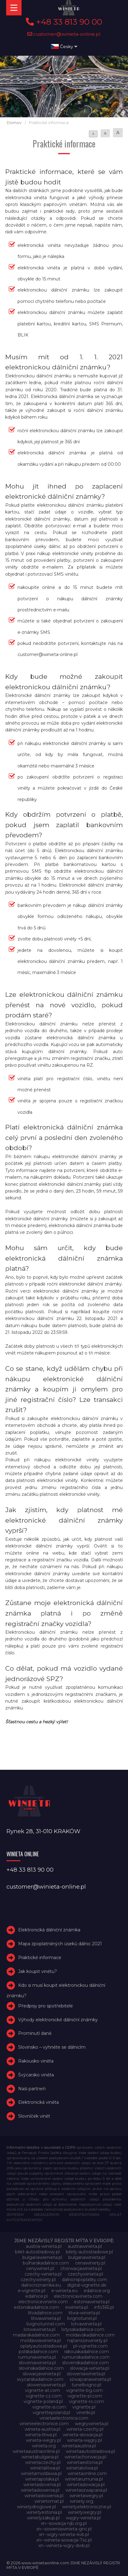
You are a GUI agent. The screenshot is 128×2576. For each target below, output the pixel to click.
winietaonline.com (87, 2473)
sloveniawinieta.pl (37, 2362)
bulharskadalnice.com (46, 2263)
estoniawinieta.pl (92, 2301)
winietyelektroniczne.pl (86, 2507)
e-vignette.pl (31, 2290)
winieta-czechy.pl (84, 2429)
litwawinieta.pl (46, 2318)
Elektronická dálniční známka (49, 1930)
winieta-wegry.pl (43, 2440)
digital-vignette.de (86, 2285)
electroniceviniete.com (43, 2301)
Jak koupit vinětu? (37, 1971)
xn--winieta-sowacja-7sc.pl (64, 2540)
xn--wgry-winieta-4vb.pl (64, 2534)
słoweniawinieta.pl (46, 2385)
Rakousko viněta (36, 2061)
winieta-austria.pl (42, 2429)
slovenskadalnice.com (85, 2362)
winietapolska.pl (42, 2479)
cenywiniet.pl (40, 2268)
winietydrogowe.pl (36, 2507)
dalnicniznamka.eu (41, 2285)
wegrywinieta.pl (91, 2423)
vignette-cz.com (44, 2396)
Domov (14, 122)
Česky (64, 46)
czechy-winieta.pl (43, 2274)
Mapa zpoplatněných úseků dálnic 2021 (60, 1943)
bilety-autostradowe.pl (89, 2252)
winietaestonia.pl (84, 2462)
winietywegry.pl (84, 2512)
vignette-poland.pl (43, 2401)
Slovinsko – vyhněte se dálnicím (52, 2047)
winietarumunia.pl (84, 2479)
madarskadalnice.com (36, 2335)
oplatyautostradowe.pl (43, 2346)
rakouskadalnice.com (86, 2351)
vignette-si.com (49, 2407)
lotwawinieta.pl (39, 2329)
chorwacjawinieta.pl (81, 2268)
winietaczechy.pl (43, 2462)
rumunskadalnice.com (86, 2357)
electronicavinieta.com (78, 2296)
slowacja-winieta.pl (89, 2368)
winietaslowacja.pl (86, 2484)
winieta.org (44, 2446)
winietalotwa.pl (82, 2468)
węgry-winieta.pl (83, 2518)
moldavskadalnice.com (90, 2335)
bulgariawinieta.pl (86, 2257)
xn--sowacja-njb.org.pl (64, 2523)
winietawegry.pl (86, 2495)
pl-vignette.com (90, 2346)
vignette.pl (83, 2407)
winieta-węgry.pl (84, 2440)
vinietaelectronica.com (64, 2418)
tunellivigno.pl (86, 2385)
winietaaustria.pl (79, 2446)
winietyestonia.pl (44, 2512)
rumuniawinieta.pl (37, 2357)
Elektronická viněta (38, 2102)
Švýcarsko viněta (36, 2075)
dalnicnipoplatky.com (84, 2279)
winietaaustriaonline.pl (36, 2451)
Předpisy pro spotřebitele (45, 2006)
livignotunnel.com (45, 2324)
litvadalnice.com (45, 2313)
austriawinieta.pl (85, 2246)
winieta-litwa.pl (41, 2434)
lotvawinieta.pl (86, 2324)
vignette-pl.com (85, 2396)
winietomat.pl (49, 2501)
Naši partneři (32, 2088)
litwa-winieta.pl (84, 2313)
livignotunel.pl (82, 2318)
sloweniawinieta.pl (86, 2374)
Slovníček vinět (34, 2116)
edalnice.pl (36, 2296)
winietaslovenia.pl (42, 2484)
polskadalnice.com (38, 2351)
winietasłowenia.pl (44, 2495)
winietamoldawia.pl (41, 2473)
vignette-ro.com (86, 2401)
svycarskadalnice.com (40, 2379)
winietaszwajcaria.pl (86, 2490)
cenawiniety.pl (90, 2263)
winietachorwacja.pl (85, 2457)
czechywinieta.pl (85, 2274)
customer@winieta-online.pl (64, 34)
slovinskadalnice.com (41, 2368)
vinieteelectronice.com (44, 2423)
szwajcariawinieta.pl (90, 2379)
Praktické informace (39, 1957)
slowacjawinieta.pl (42, 2374)
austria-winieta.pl (44, 2246)
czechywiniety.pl (38, 2279)
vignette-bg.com (84, 2390)
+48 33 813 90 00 (64, 22)
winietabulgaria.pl (40, 2457)
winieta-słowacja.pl (82, 2434)
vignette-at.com (42, 2390)
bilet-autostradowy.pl (37, 2252)
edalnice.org (97, 2290)
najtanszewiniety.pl (87, 2340)
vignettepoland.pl (51, 2412)
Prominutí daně (34, 2033)
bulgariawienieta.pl (42, 2257)
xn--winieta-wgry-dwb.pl (64, 2545)
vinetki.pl (85, 2412)
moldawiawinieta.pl (40, 2340)
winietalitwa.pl (45, 2468)
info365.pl (104, 2307)
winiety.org (81, 2501)
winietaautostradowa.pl (90, 2451)
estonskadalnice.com (36, 2307)
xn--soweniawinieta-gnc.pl (64, 2529)
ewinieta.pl (76, 2307)
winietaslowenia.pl (40, 2490)
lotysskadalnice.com (83, 2329)
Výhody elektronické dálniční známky (58, 2020)
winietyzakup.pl (43, 2518)
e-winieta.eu (64, 2290)
